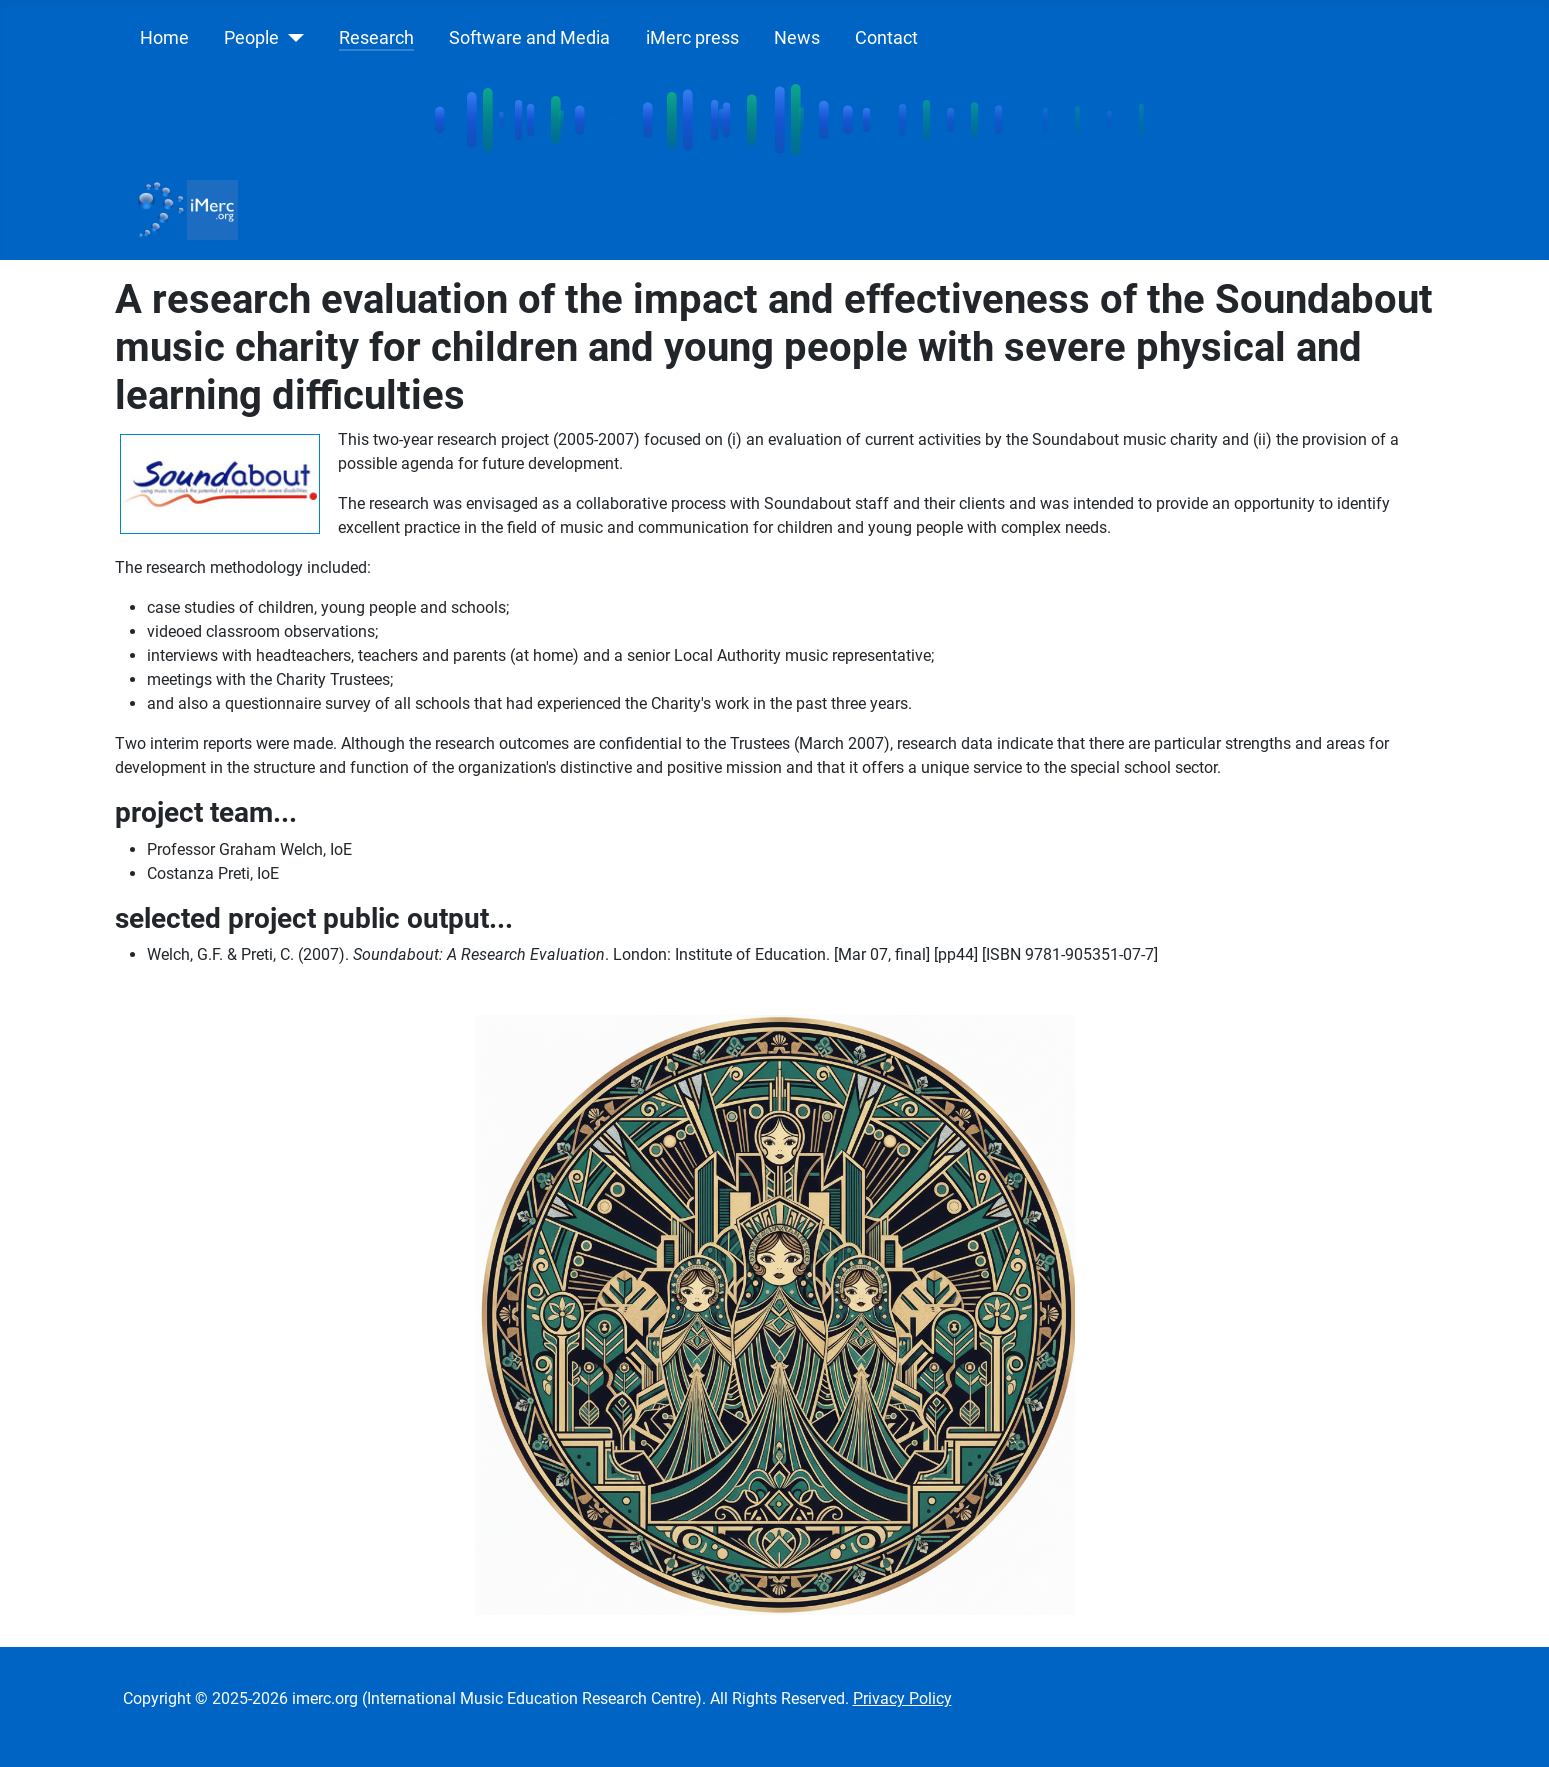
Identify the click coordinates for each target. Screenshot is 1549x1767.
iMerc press (692, 38)
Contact (886, 38)
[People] (291, 38)
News (797, 38)
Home (164, 38)
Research (376, 38)
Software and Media (529, 38)
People (251, 38)
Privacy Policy (902, 1698)
